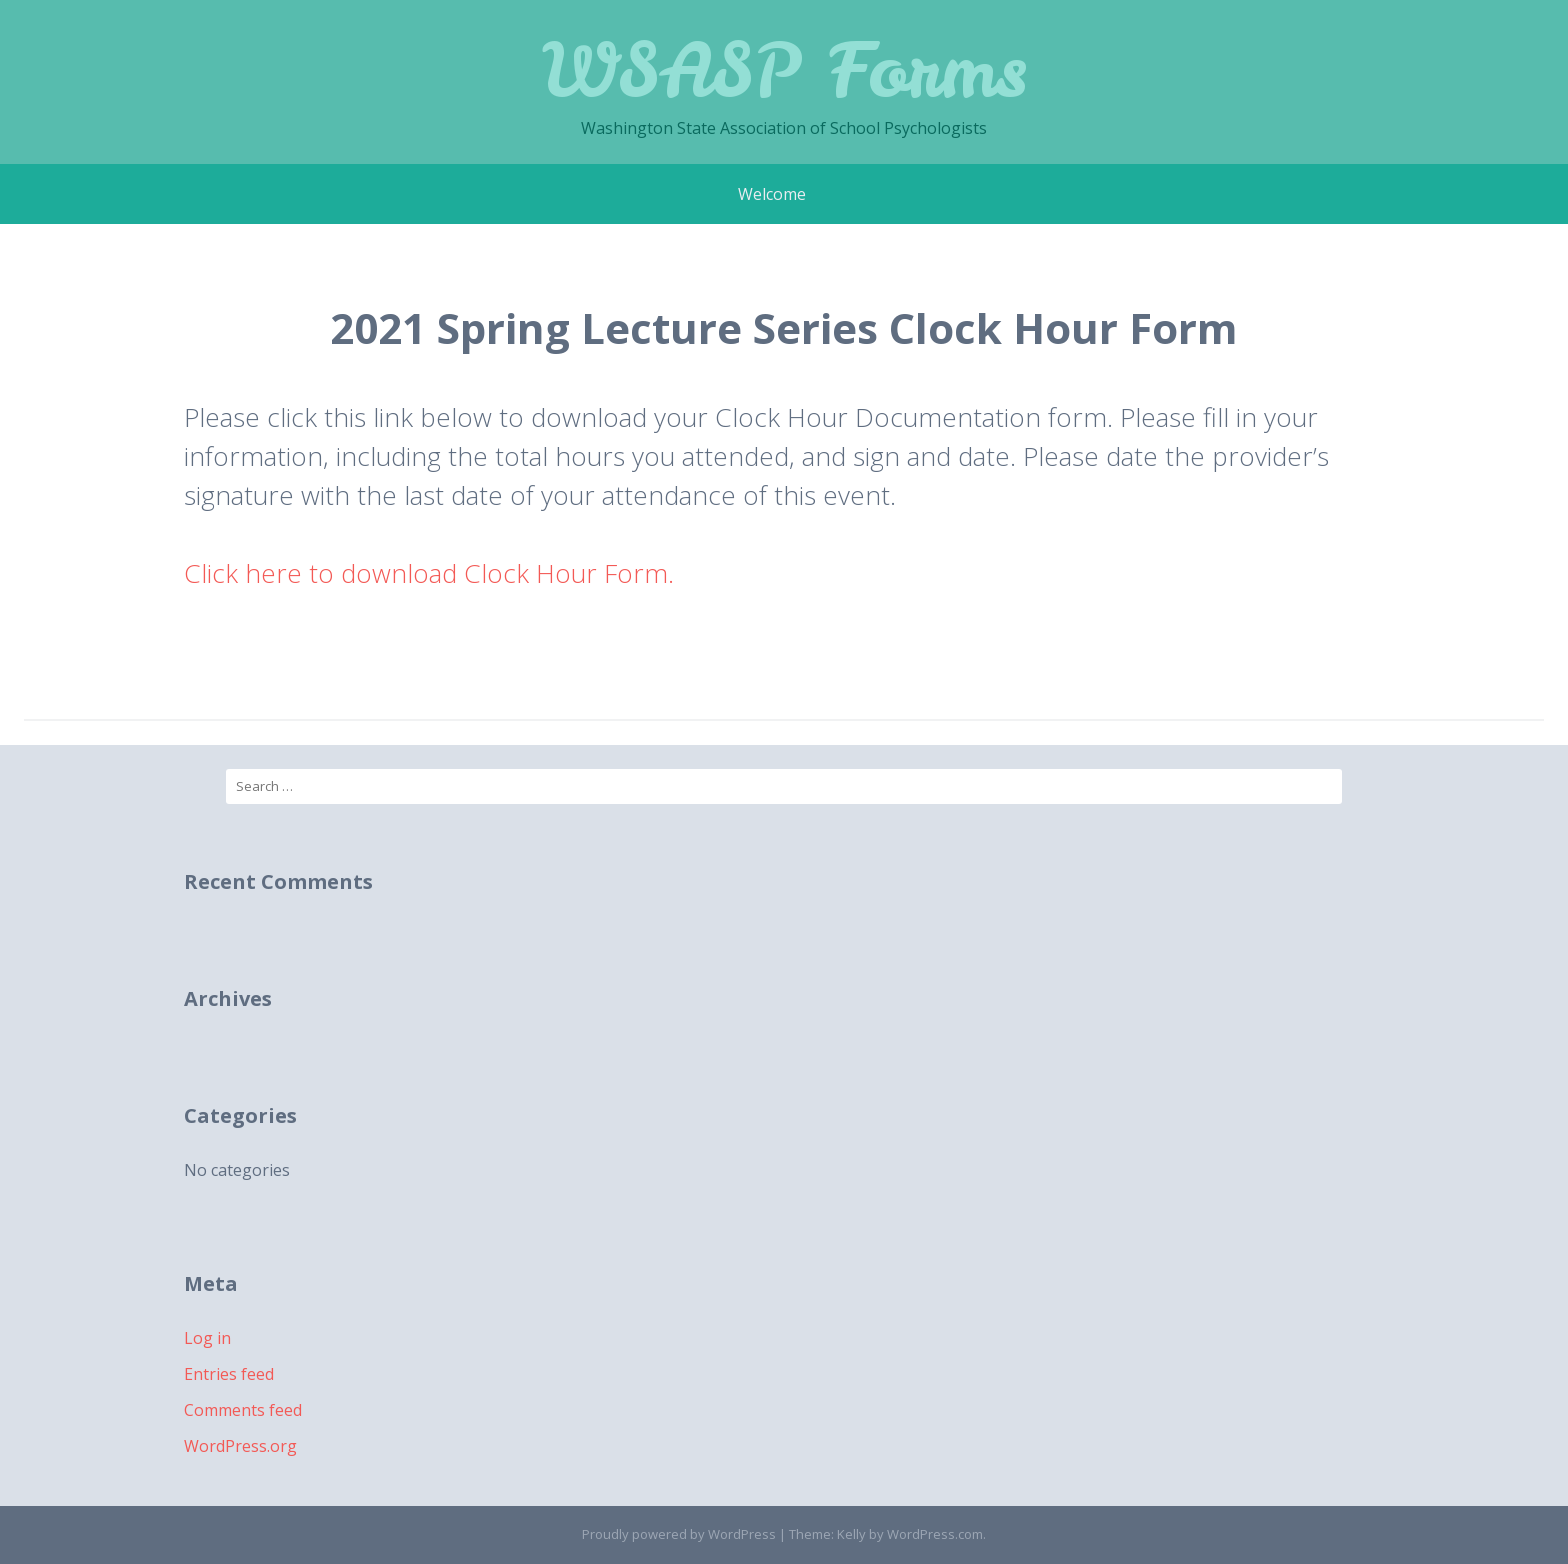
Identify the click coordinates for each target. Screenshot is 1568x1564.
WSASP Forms (784, 69)
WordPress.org (240, 1446)
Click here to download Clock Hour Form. (429, 573)
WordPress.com (935, 1534)
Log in (207, 1338)
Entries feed (229, 1374)
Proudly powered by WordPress (679, 1534)
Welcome (772, 194)
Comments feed (243, 1410)
